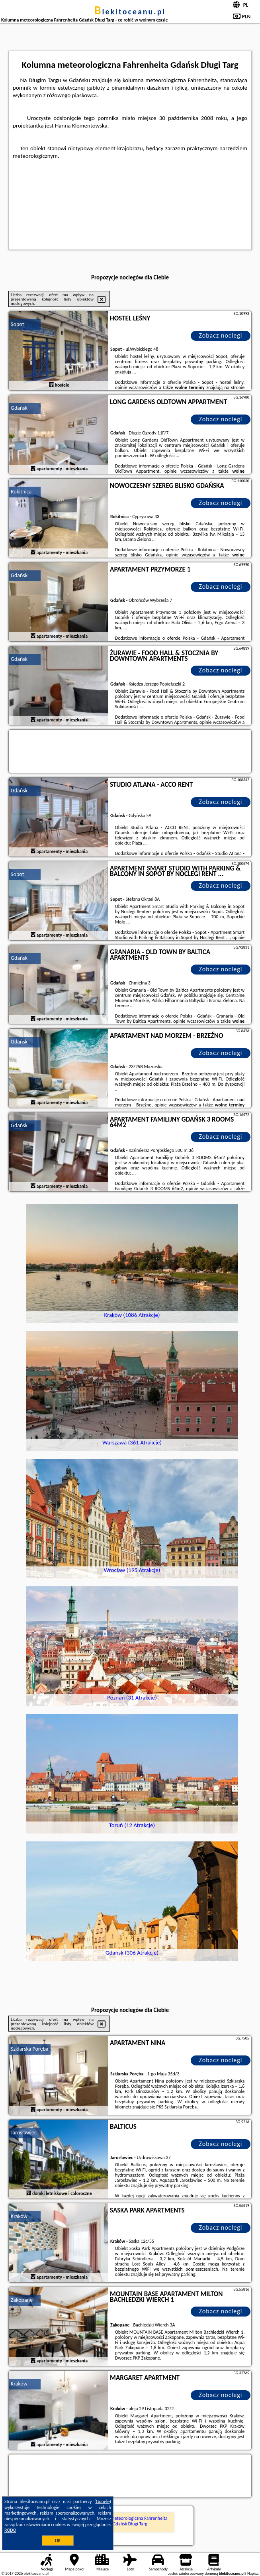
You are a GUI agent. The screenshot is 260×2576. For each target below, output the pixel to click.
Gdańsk (19, 408)
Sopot (17, 324)
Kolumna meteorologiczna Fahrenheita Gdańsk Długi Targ (129, 2521)
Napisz (252, 2573)
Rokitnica (21, 491)
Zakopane (22, 2300)
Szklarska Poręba (29, 2048)
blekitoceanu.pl (130, 11)
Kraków (19, 2216)
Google (103, 2501)
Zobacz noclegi (220, 335)
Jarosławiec (24, 2132)
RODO (10, 2530)
